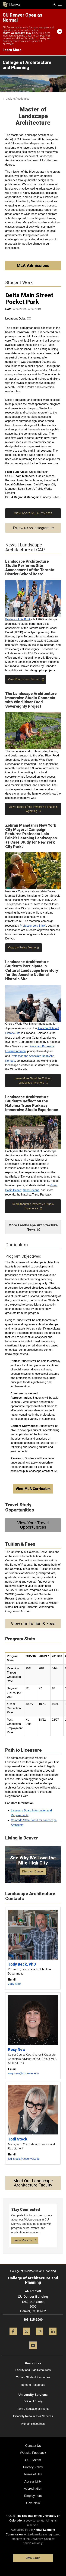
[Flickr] (33, 2350)
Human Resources (33, 2423)
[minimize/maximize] (59, 31)
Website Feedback (33, 2453)
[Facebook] (13, 2336)
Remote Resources (33, 2384)
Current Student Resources (33, 2377)
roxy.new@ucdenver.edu (23, 2073)
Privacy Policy (33, 2467)
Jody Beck (14, 1983)
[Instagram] (39, 2336)
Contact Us (33, 2445)
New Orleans (31, 1190)
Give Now (33, 2503)
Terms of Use (33, 2474)
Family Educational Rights (33, 2408)
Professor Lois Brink (17, 619)
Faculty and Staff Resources (33, 2369)
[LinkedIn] (53, 2336)
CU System (33, 2460)
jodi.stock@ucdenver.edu (24, 2158)
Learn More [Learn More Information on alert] (12, 50)
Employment (33, 2496)
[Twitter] (26, 2336)
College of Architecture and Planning (27, 65)
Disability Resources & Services (33, 2416)
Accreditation (33, 2488)
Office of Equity (32, 2401)
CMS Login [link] (33, 2558)
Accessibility (33, 2481)
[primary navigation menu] (59, 4)
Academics (22, 98)
